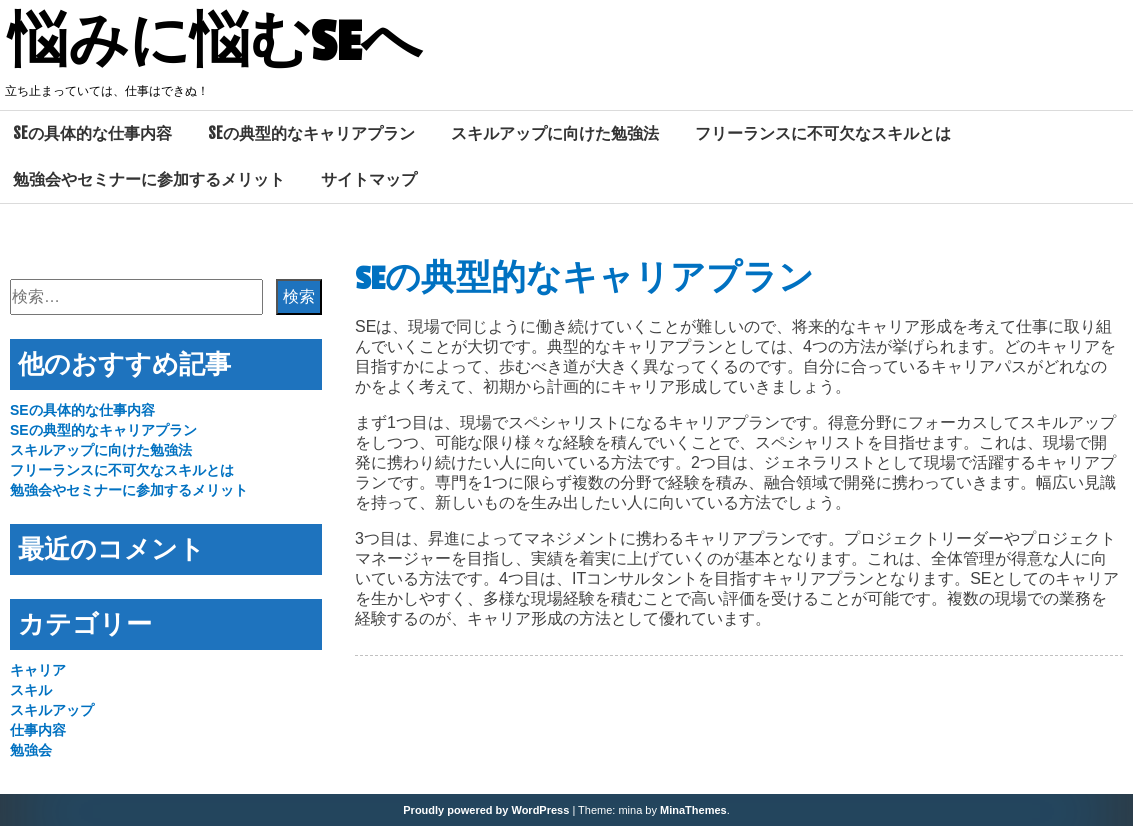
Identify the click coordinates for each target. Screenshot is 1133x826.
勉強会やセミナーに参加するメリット (149, 179)
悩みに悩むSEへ (215, 43)
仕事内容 (38, 730)
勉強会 (31, 750)
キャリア (38, 670)
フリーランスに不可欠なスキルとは (823, 133)
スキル (31, 690)
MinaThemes (693, 810)
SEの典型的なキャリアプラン (311, 133)
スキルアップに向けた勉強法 (555, 133)
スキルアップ (52, 710)
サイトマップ (369, 179)
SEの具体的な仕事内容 (92, 133)
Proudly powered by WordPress (486, 810)
